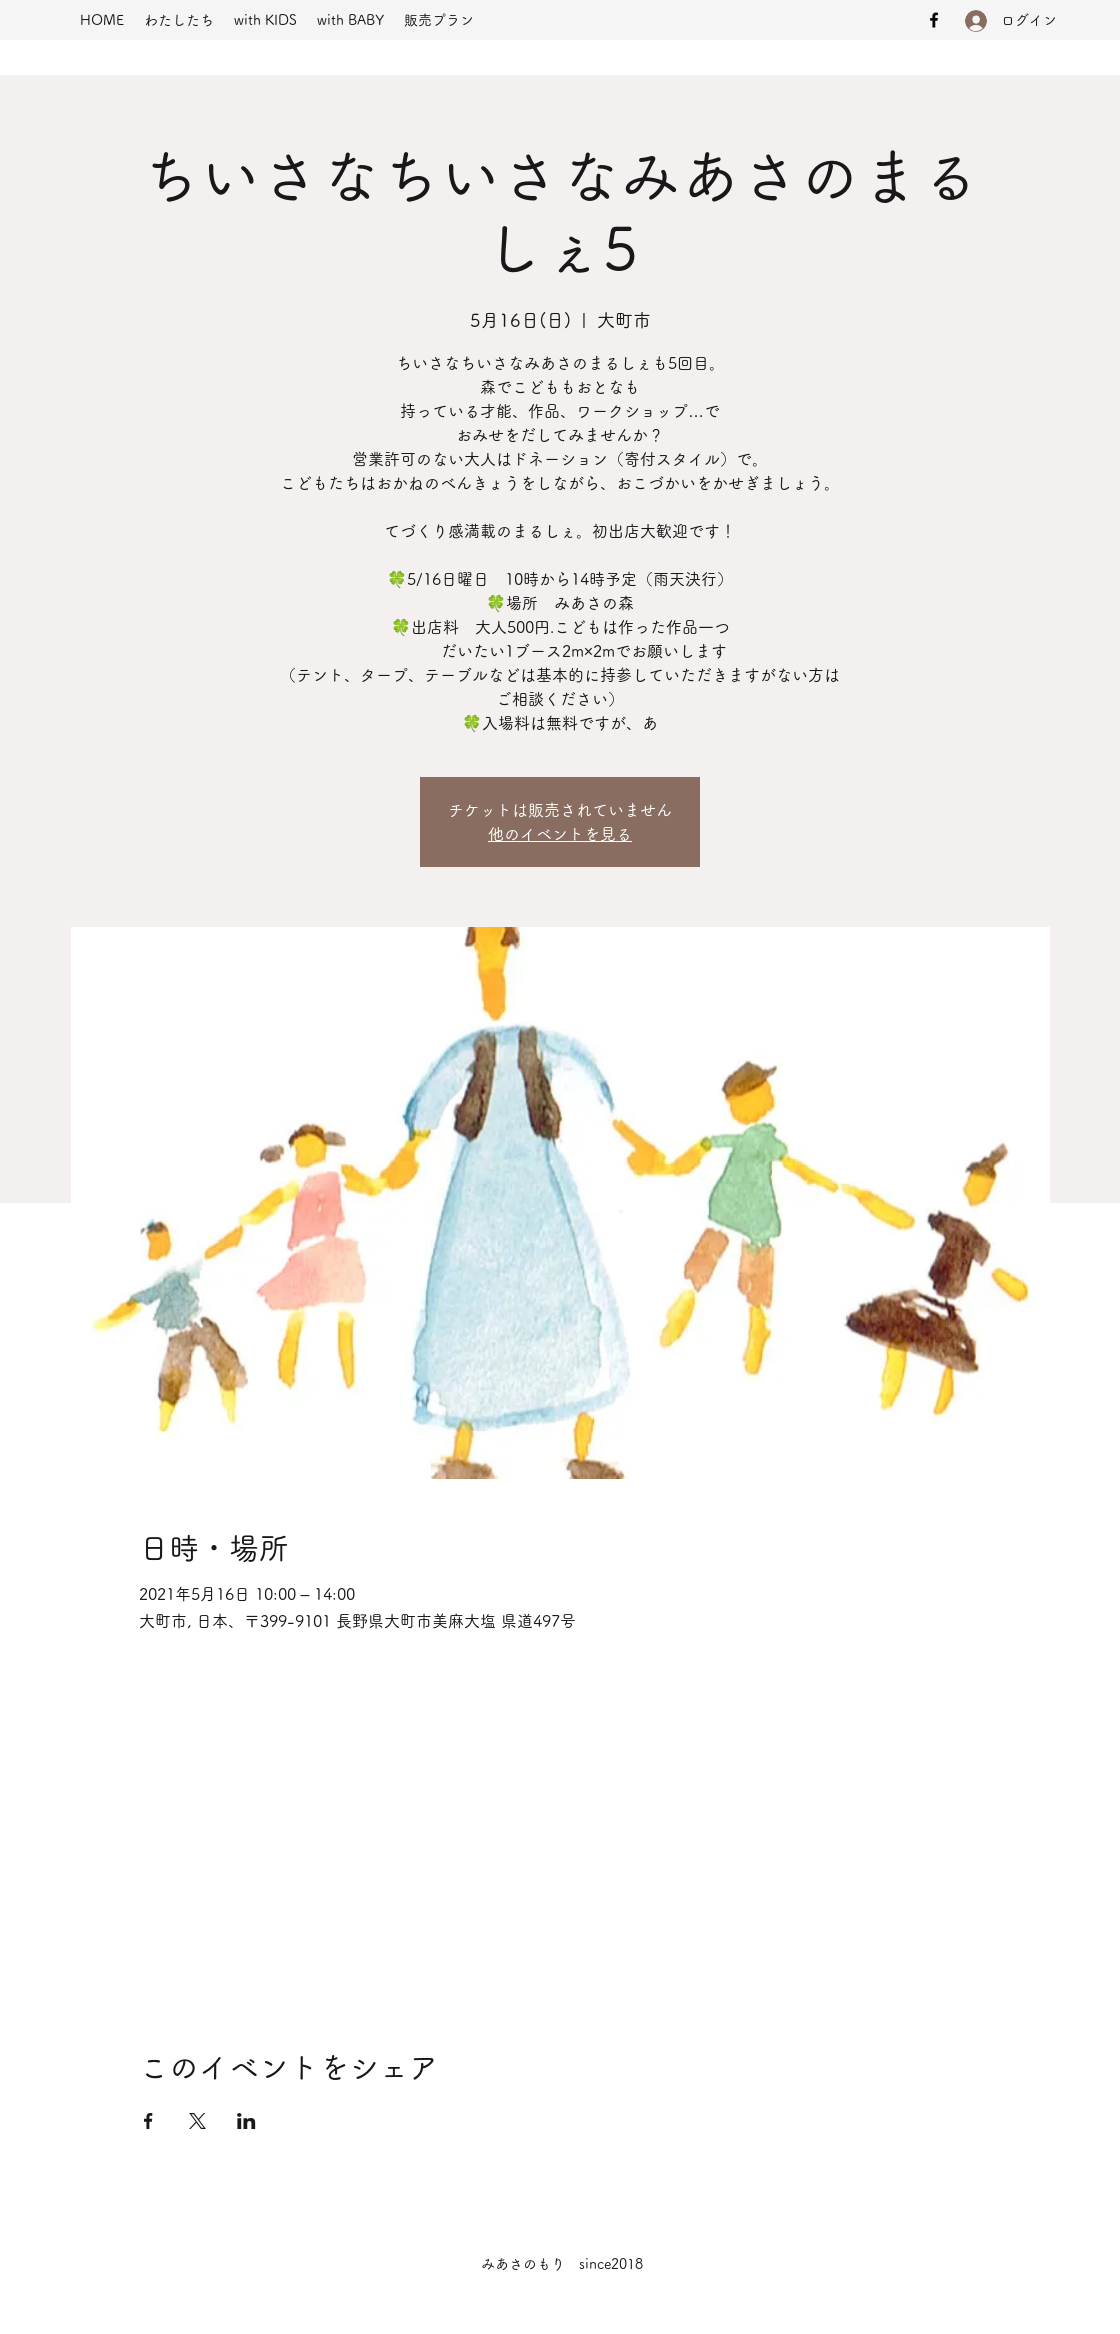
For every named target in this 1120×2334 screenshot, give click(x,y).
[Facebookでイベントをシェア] (148, 2121)
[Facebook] (934, 20)
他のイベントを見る (560, 834)
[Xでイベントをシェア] (197, 2121)
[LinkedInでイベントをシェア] (246, 2121)
